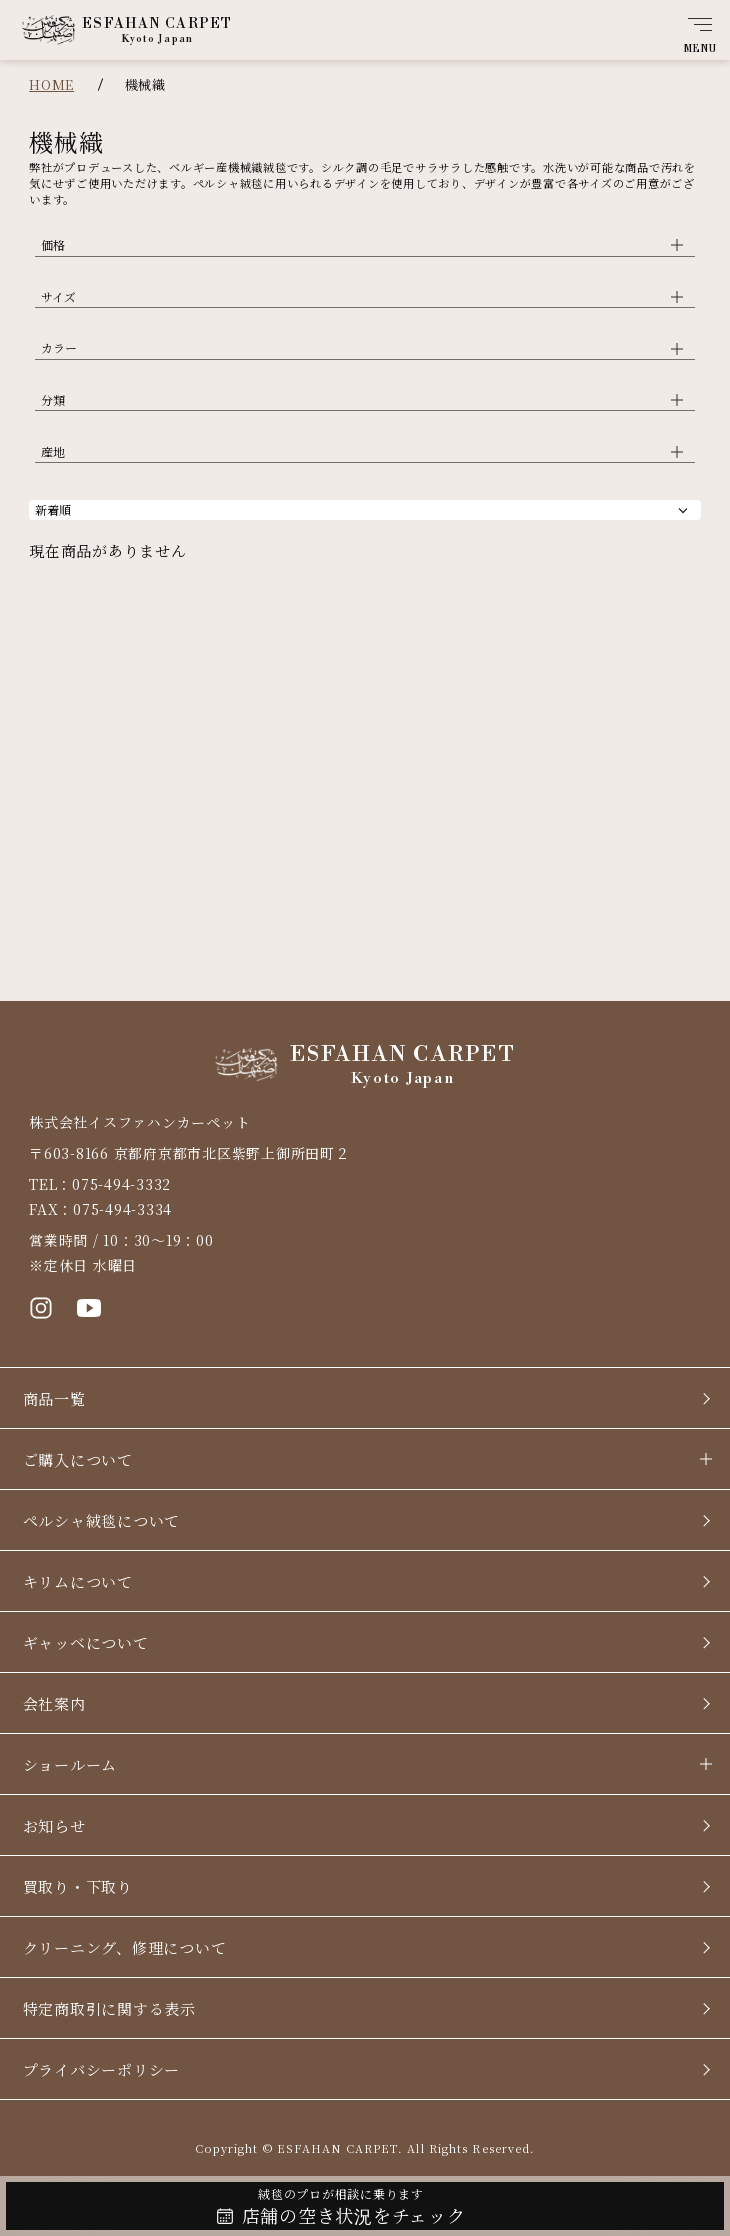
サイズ (58, 296)
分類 (53, 399)
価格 (53, 244)
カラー (59, 347)
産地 (53, 451)
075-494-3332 (121, 1184)
